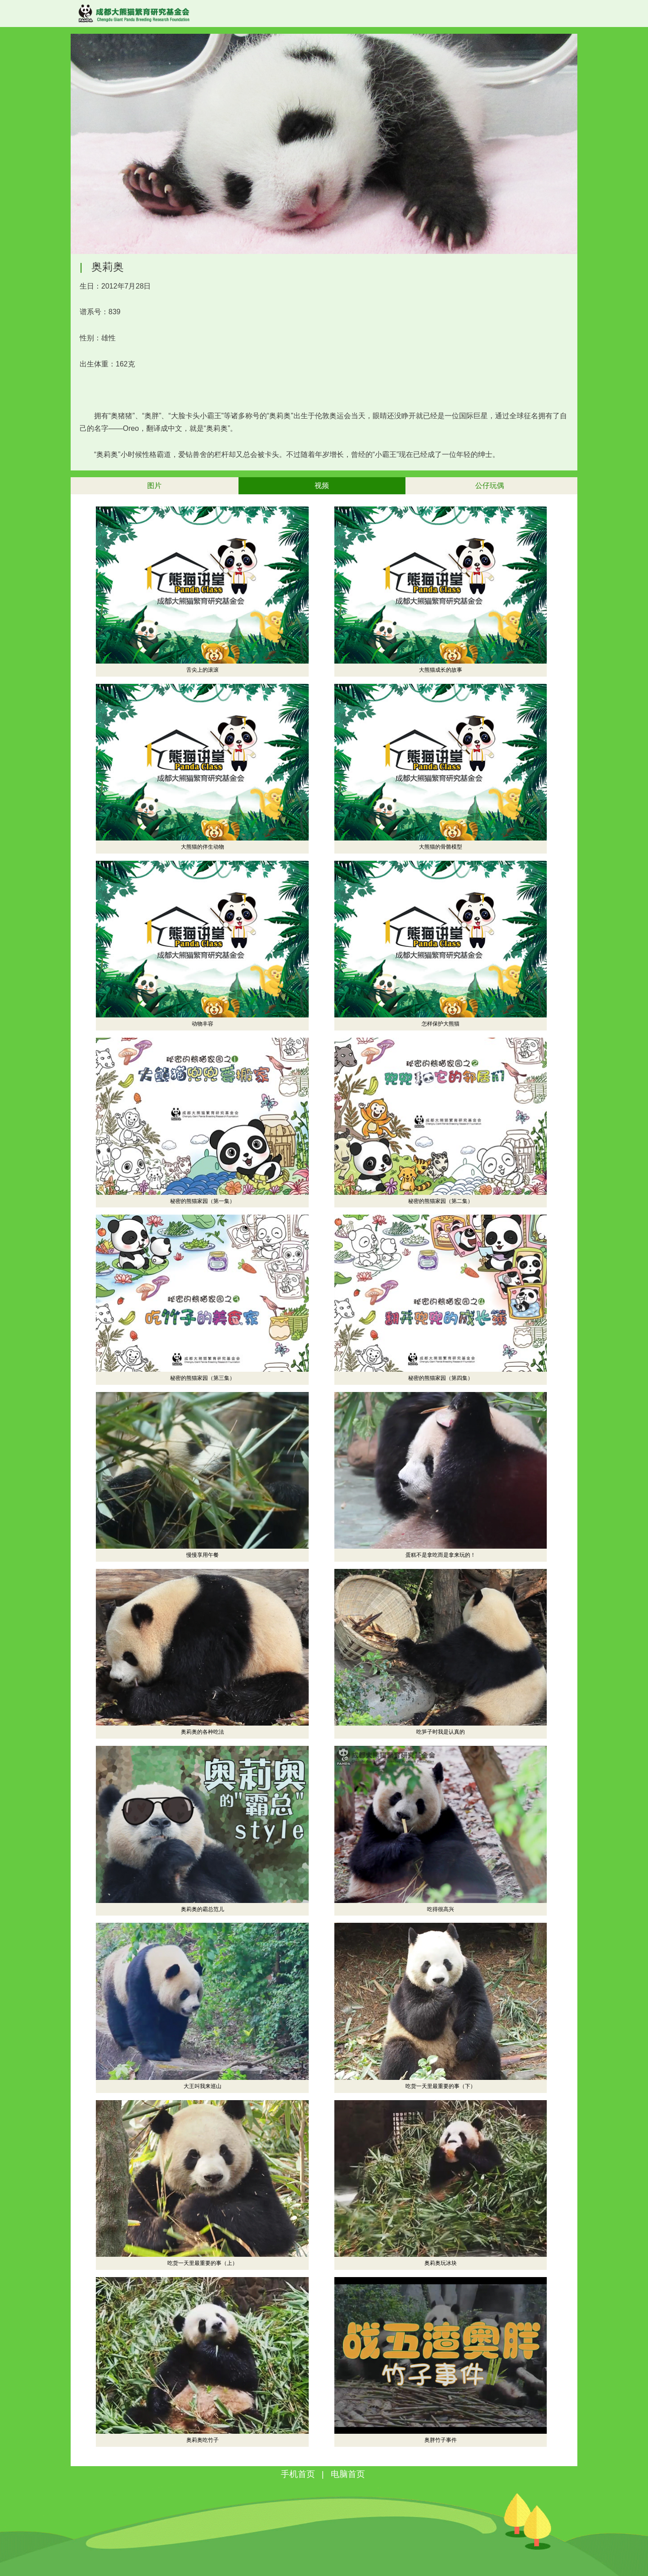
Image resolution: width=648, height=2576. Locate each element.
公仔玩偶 (489, 485)
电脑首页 (348, 2474)
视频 (322, 485)
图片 (154, 485)
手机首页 (298, 2474)
